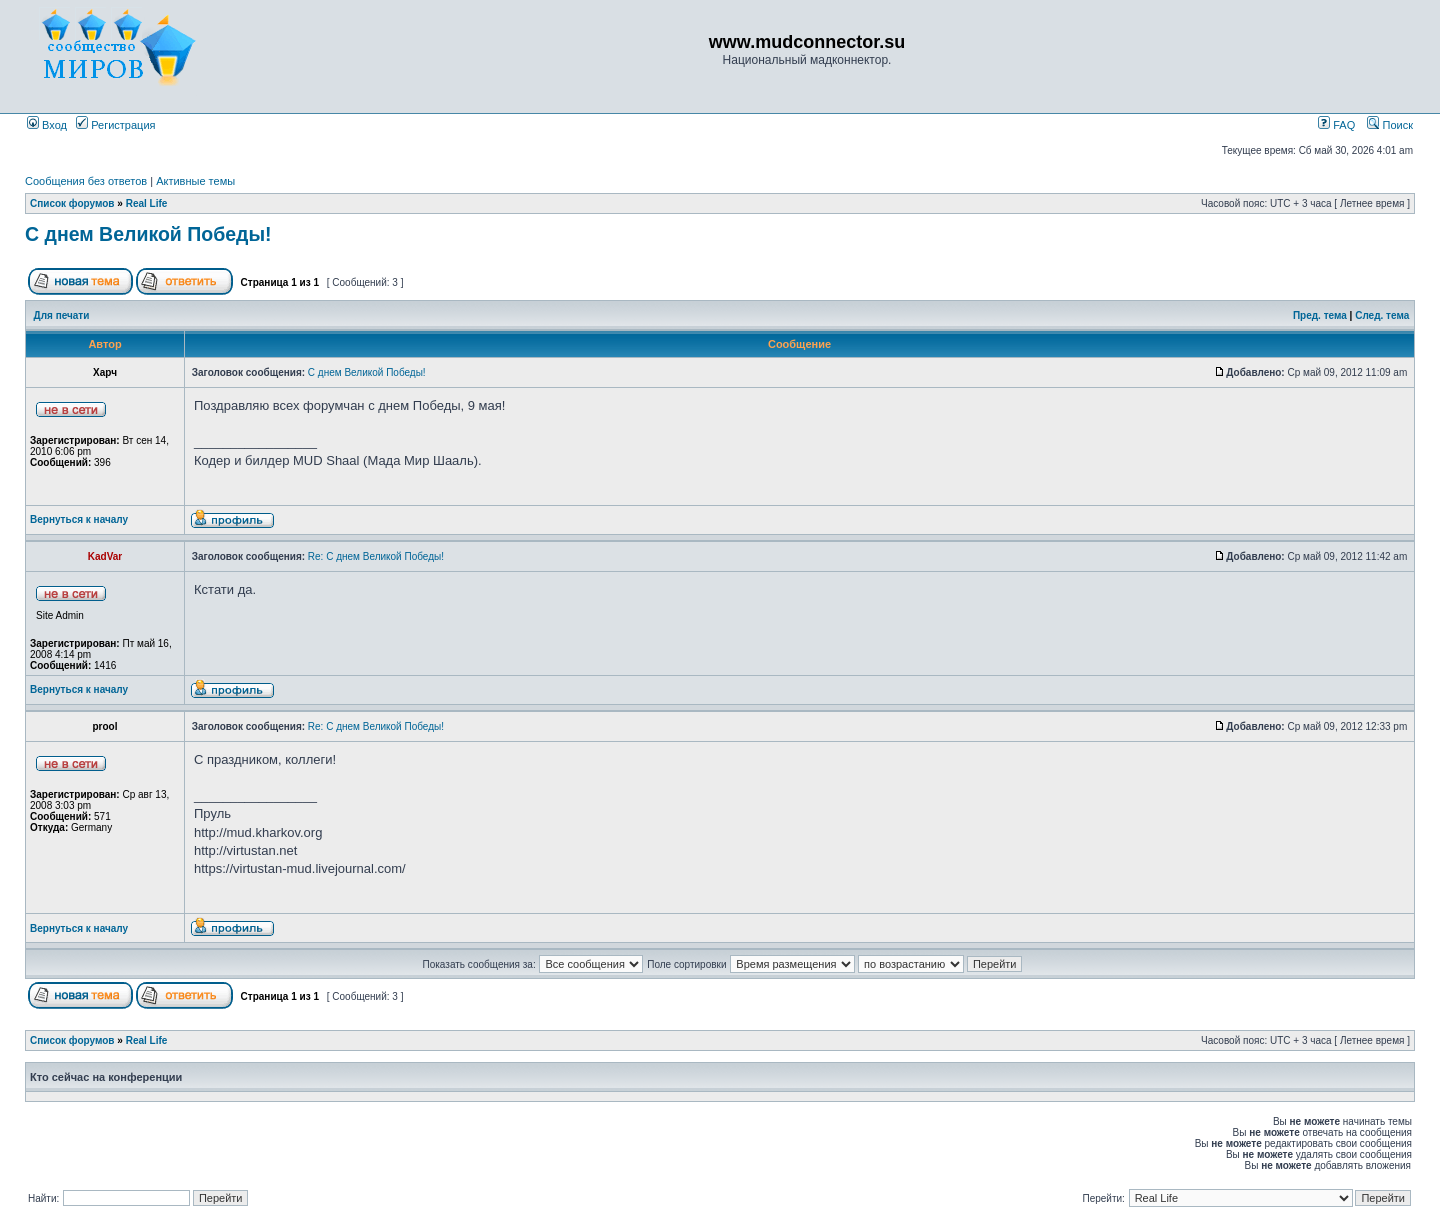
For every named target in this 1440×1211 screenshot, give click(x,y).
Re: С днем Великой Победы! (376, 556)
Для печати (62, 315)
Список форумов (72, 203)
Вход (47, 125)
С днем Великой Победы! (148, 234)
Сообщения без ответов (86, 181)
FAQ (1336, 125)
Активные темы (195, 181)
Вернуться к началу (79, 519)
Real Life (147, 203)
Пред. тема (1320, 315)
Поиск (1390, 125)
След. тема (1382, 315)
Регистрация (115, 125)
